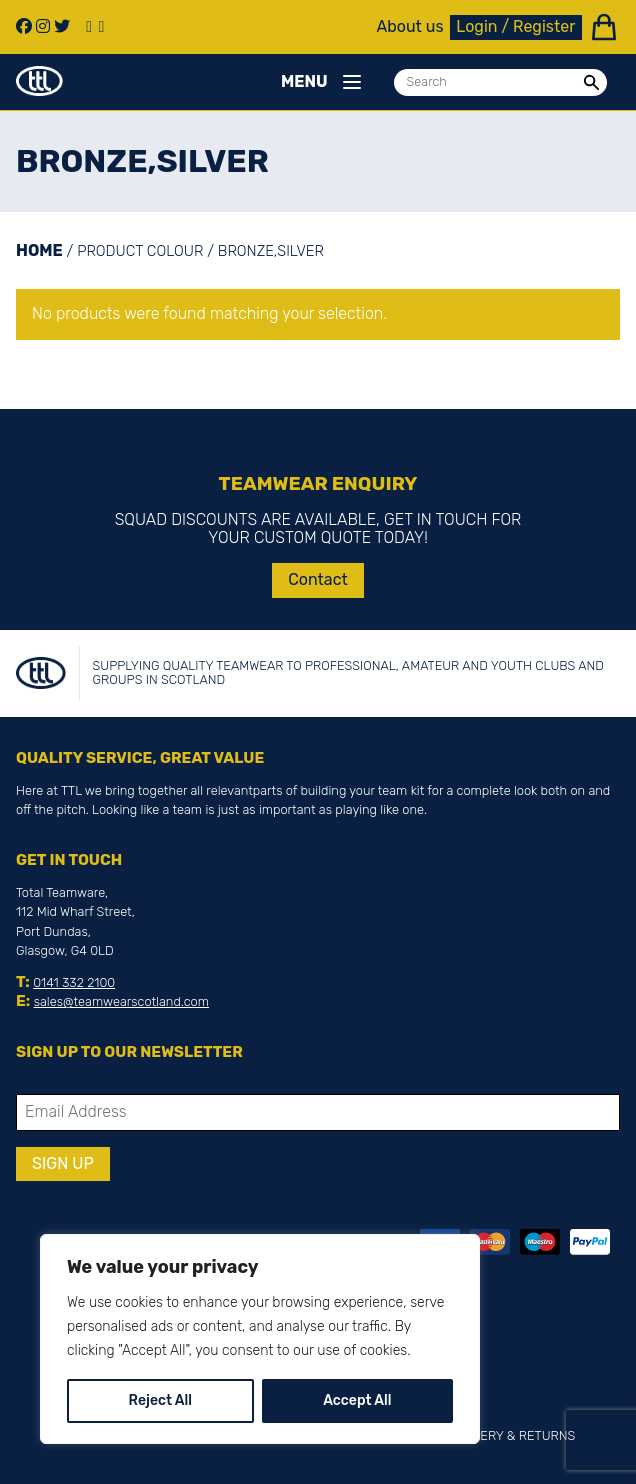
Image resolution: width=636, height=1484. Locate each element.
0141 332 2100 (74, 982)
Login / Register (515, 26)
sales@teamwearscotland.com (121, 1001)
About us (410, 27)
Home (39, 250)
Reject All (160, 1400)
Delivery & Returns (510, 1435)
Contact (318, 579)
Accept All (357, 1400)
